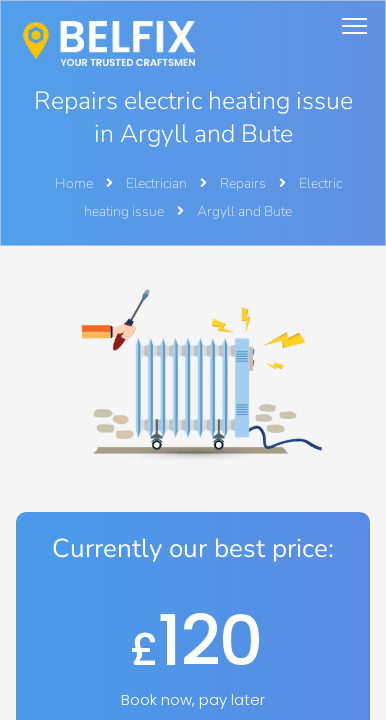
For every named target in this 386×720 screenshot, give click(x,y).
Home (74, 183)
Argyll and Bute (244, 211)
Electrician (158, 183)
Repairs (244, 183)
